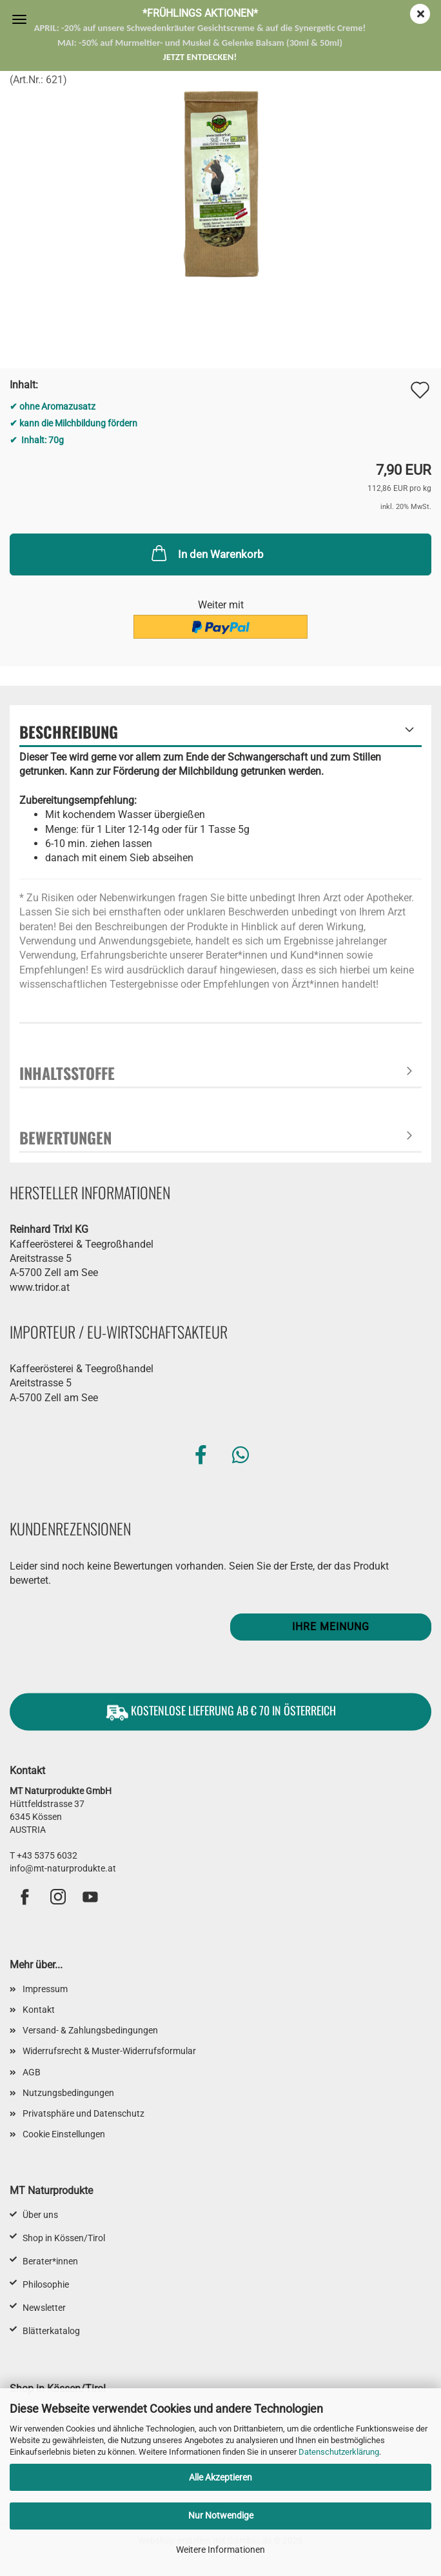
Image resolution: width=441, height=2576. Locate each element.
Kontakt (39, 2009)
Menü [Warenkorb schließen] (19, 19)
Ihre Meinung (330, 1627)
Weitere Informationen (220, 2549)
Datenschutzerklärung (339, 2452)
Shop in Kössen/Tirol (64, 2238)
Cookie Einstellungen (64, 2134)
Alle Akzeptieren (220, 2477)
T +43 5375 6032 (43, 1855)
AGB (32, 2072)
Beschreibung (68, 731)
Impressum (45, 1989)
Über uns (40, 2215)
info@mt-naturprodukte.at (63, 1868)
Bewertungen (65, 1137)
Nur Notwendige (220, 2515)
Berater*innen (50, 2261)
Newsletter (44, 2307)
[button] (200, 1455)
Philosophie (46, 2284)
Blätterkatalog (51, 2331)
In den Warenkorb (206, 553)
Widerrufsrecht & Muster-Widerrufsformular (109, 2051)
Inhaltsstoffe (67, 1072)
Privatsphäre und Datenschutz (83, 2113)
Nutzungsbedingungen (68, 2093)
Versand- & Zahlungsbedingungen (90, 2030)
